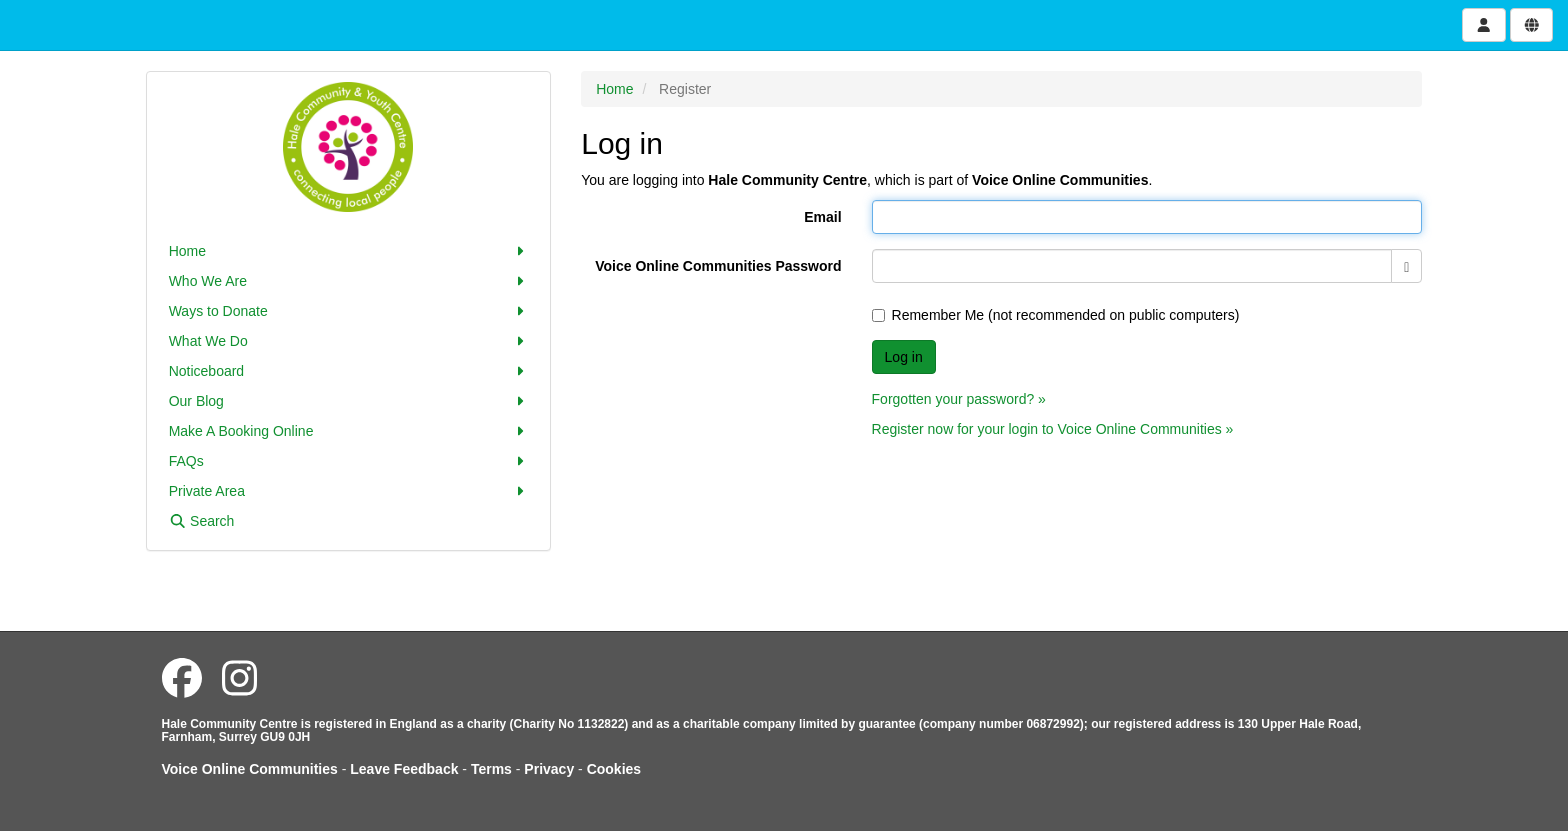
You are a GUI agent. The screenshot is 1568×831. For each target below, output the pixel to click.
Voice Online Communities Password (718, 266)
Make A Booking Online (349, 431)
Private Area (349, 491)
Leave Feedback (404, 769)
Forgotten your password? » (959, 399)
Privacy (549, 769)
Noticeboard (349, 371)
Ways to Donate (349, 311)
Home (349, 251)
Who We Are (349, 281)
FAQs (349, 461)
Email (822, 217)
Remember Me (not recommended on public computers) (1056, 315)
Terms (491, 769)
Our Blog (349, 401)
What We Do (349, 341)
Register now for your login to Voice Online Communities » (1053, 429)
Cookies (614, 769)
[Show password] (1406, 266)
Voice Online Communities (250, 769)
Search (202, 521)
